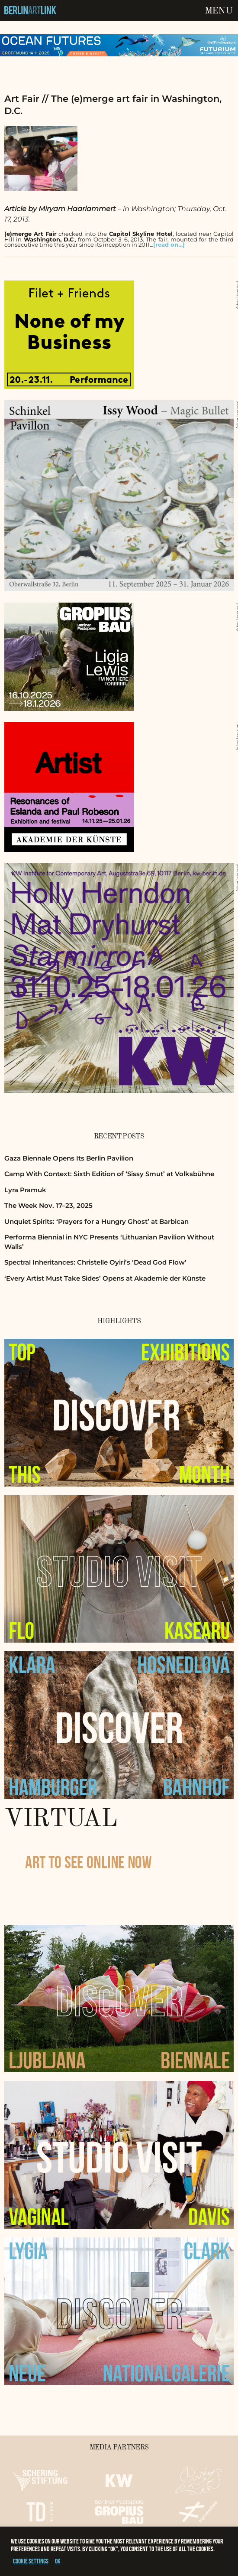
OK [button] (58, 2561)
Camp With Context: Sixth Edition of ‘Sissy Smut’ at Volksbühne (109, 1174)
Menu (218, 11)
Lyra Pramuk (25, 1190)
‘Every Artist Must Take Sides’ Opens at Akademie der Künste (105, 1278)
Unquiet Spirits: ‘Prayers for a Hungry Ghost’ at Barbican (96, 1221)
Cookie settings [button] (30, 2561)
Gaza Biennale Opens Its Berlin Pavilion (68, 1158)
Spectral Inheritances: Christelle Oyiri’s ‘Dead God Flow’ (95, 1262)
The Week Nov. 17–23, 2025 (48, 1205)
